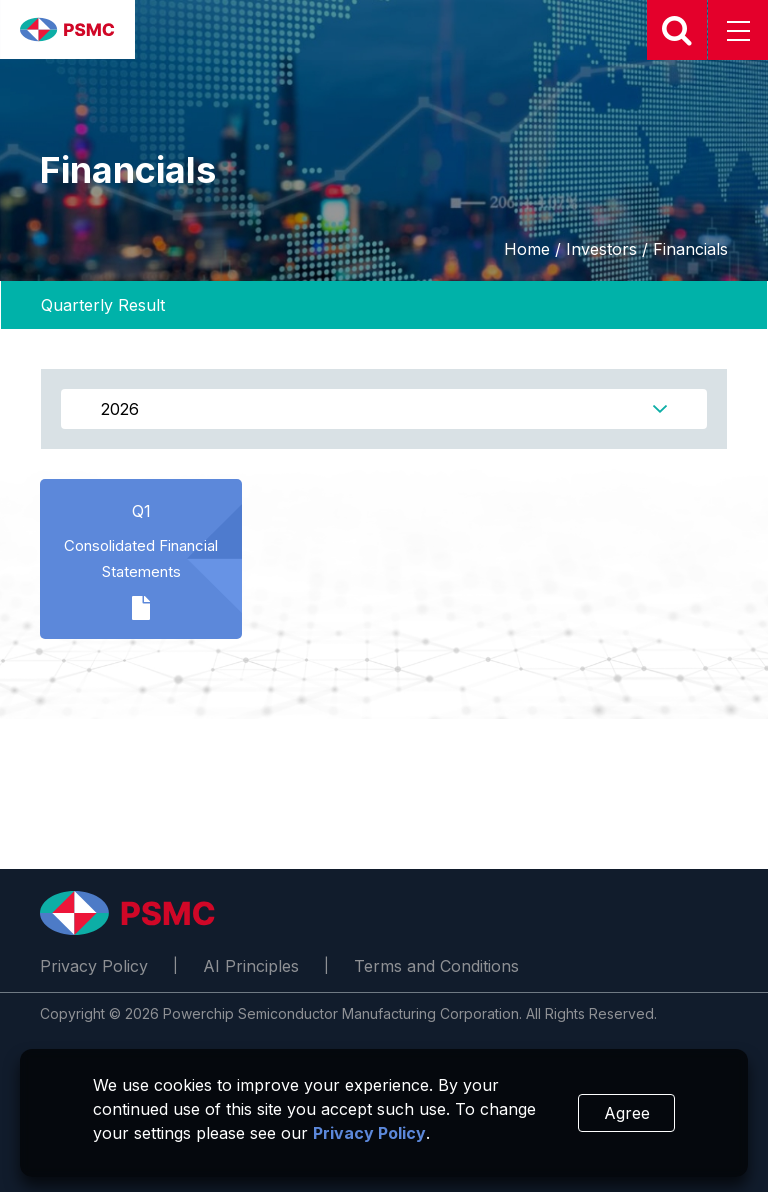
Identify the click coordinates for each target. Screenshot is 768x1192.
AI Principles (251, 966)
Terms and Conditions (436, 966)
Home (527, 249)
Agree (627, 1113)
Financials (690, 249)
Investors (601, 249)
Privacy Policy (94, 966)
